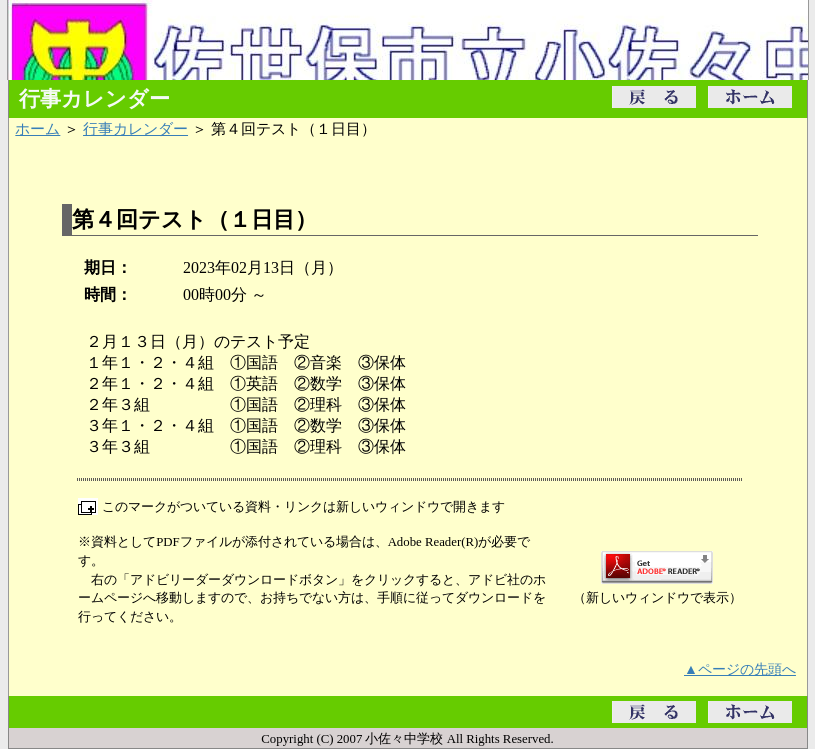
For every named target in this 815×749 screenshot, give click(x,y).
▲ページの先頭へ (740, 669)
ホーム (37, 128)
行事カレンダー (135, 128)
